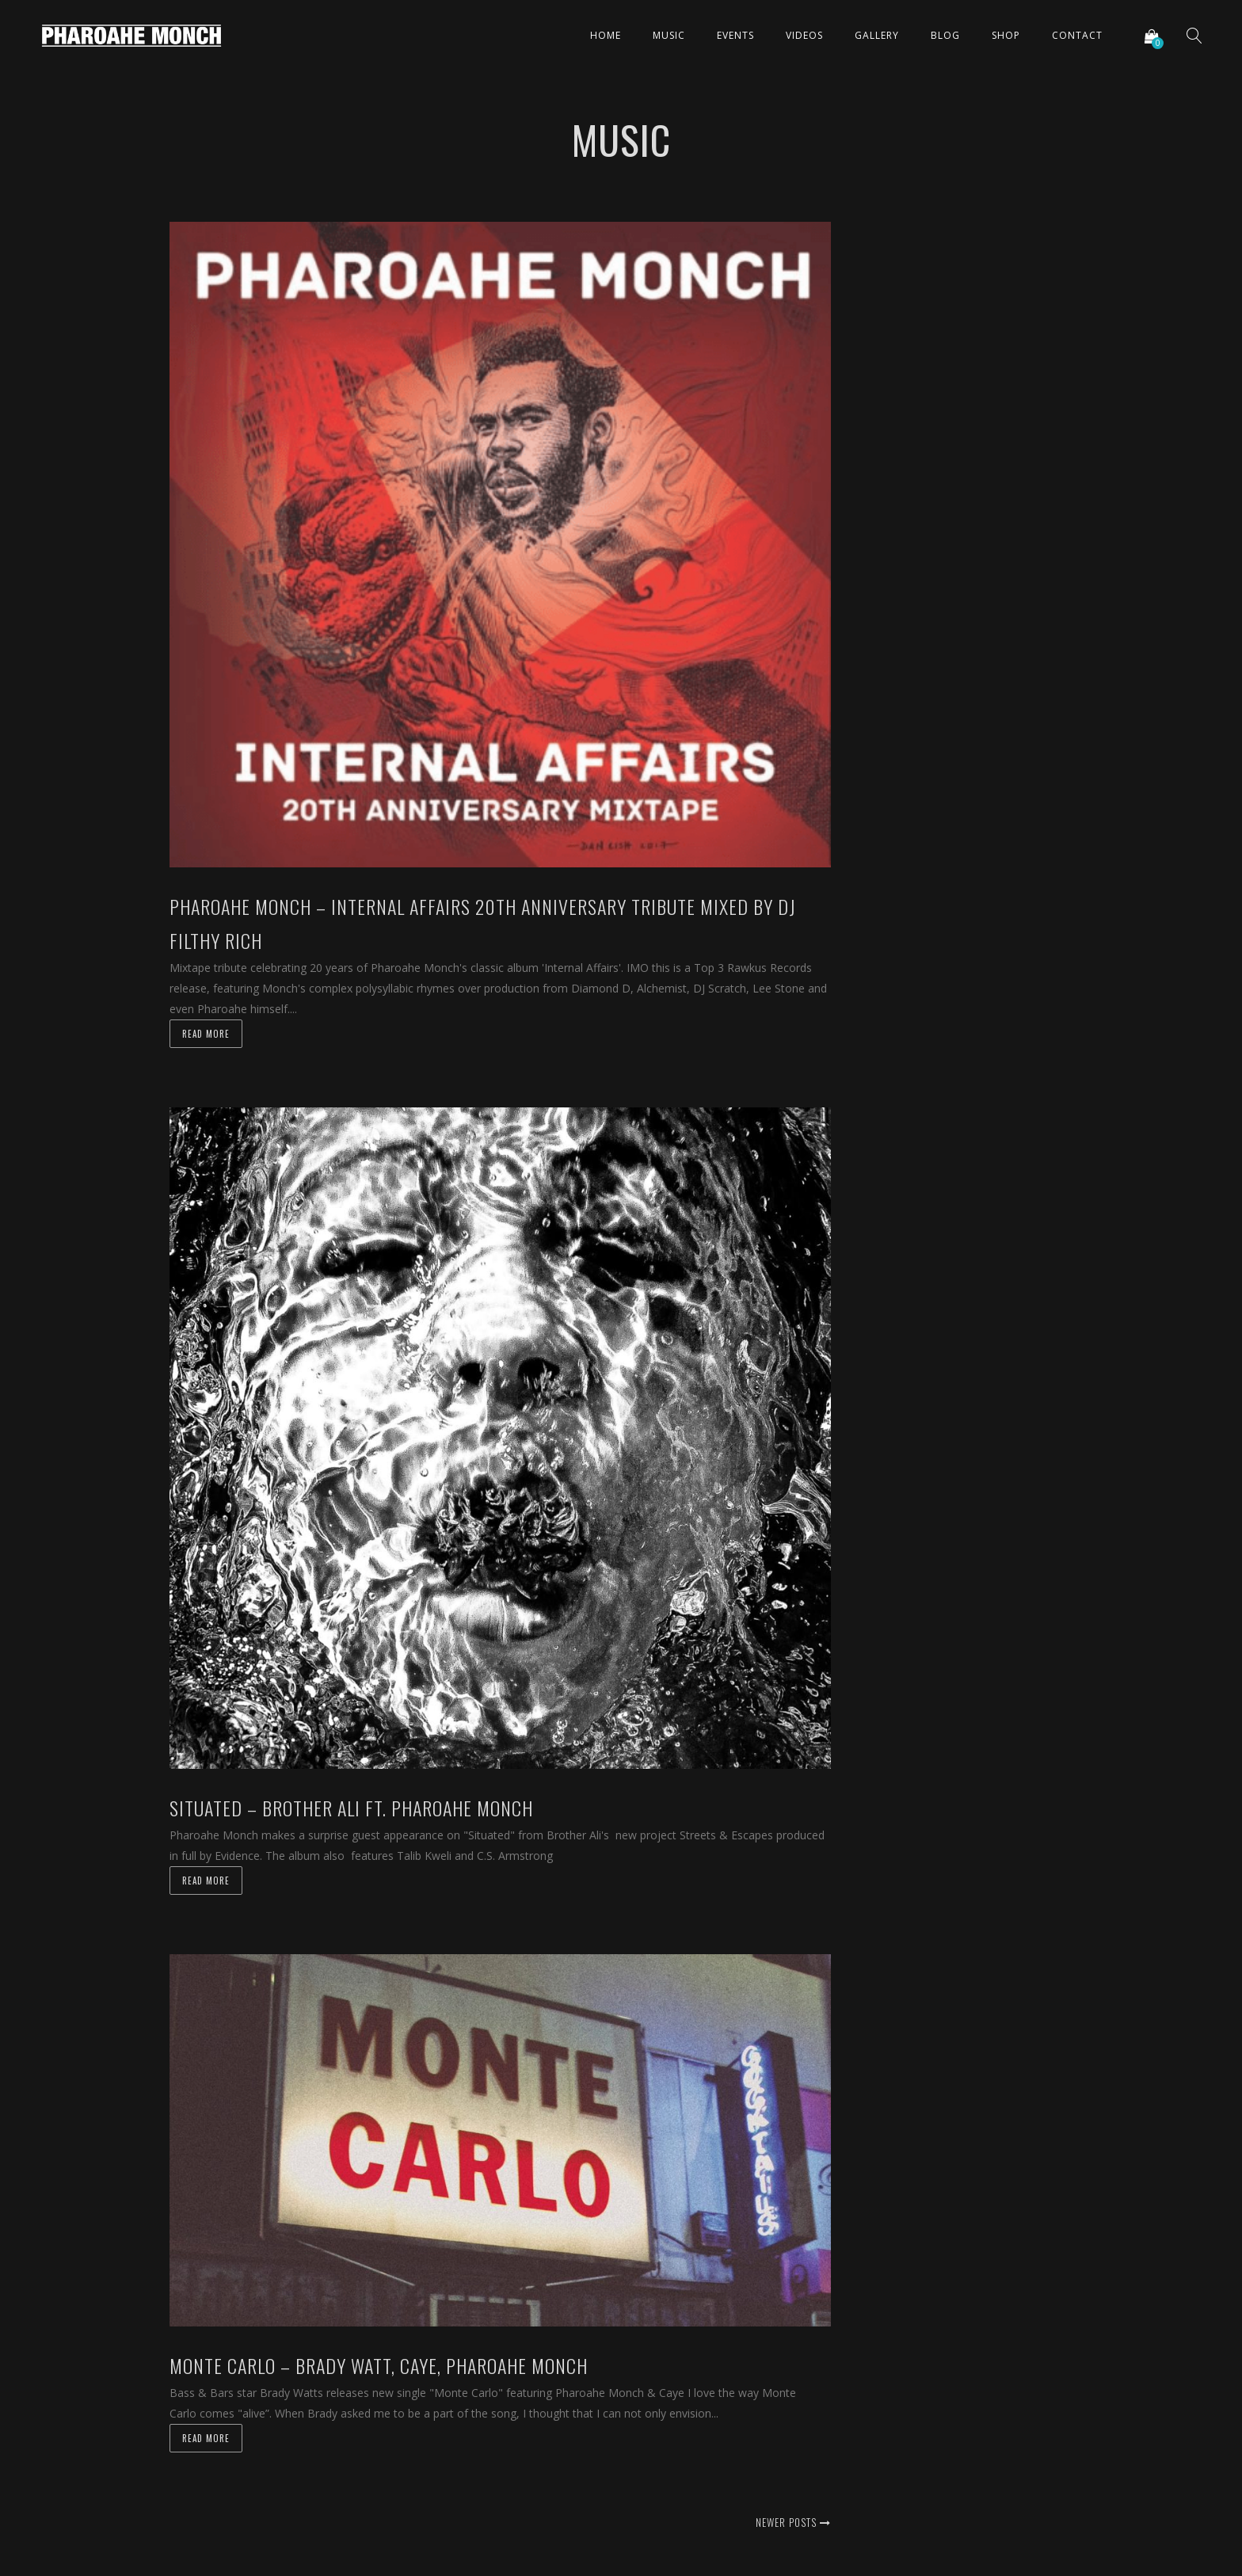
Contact (1077, 35)
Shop (1006, 35)
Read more (206, 1033)
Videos (804, 35)
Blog (945, 35)
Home (605, 35)
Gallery (877, 35)
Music (669, 35)
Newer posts (793, 2522)
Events (735, 35)
